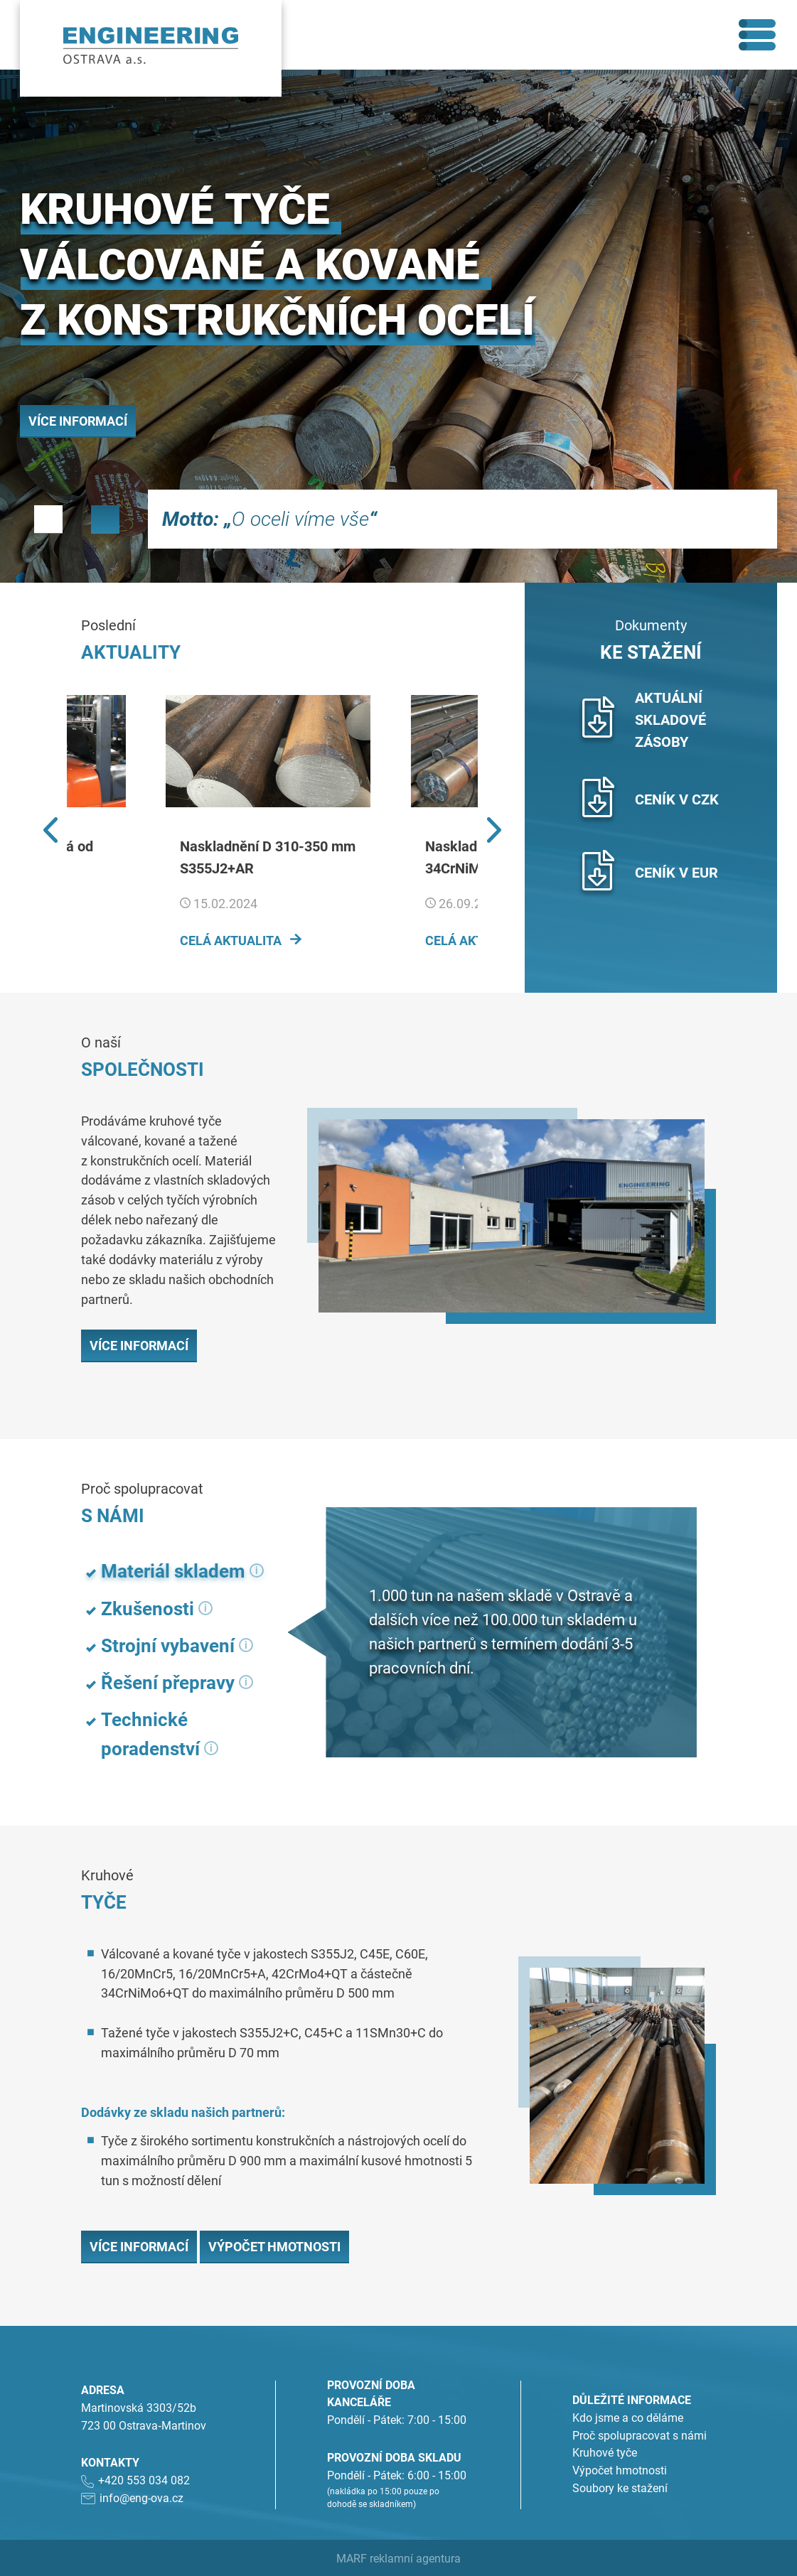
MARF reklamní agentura (398, 2558)
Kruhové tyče (604, 2452)
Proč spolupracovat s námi (639, 2435)
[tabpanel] (398, 326)
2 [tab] (105, 519)
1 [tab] (48, 519)
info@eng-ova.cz (141, 2497)
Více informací (77, 421)
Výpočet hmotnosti (274, 2245)
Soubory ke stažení (620, 2487)
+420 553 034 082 (144, 2479)
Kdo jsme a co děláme (627, 2417)
